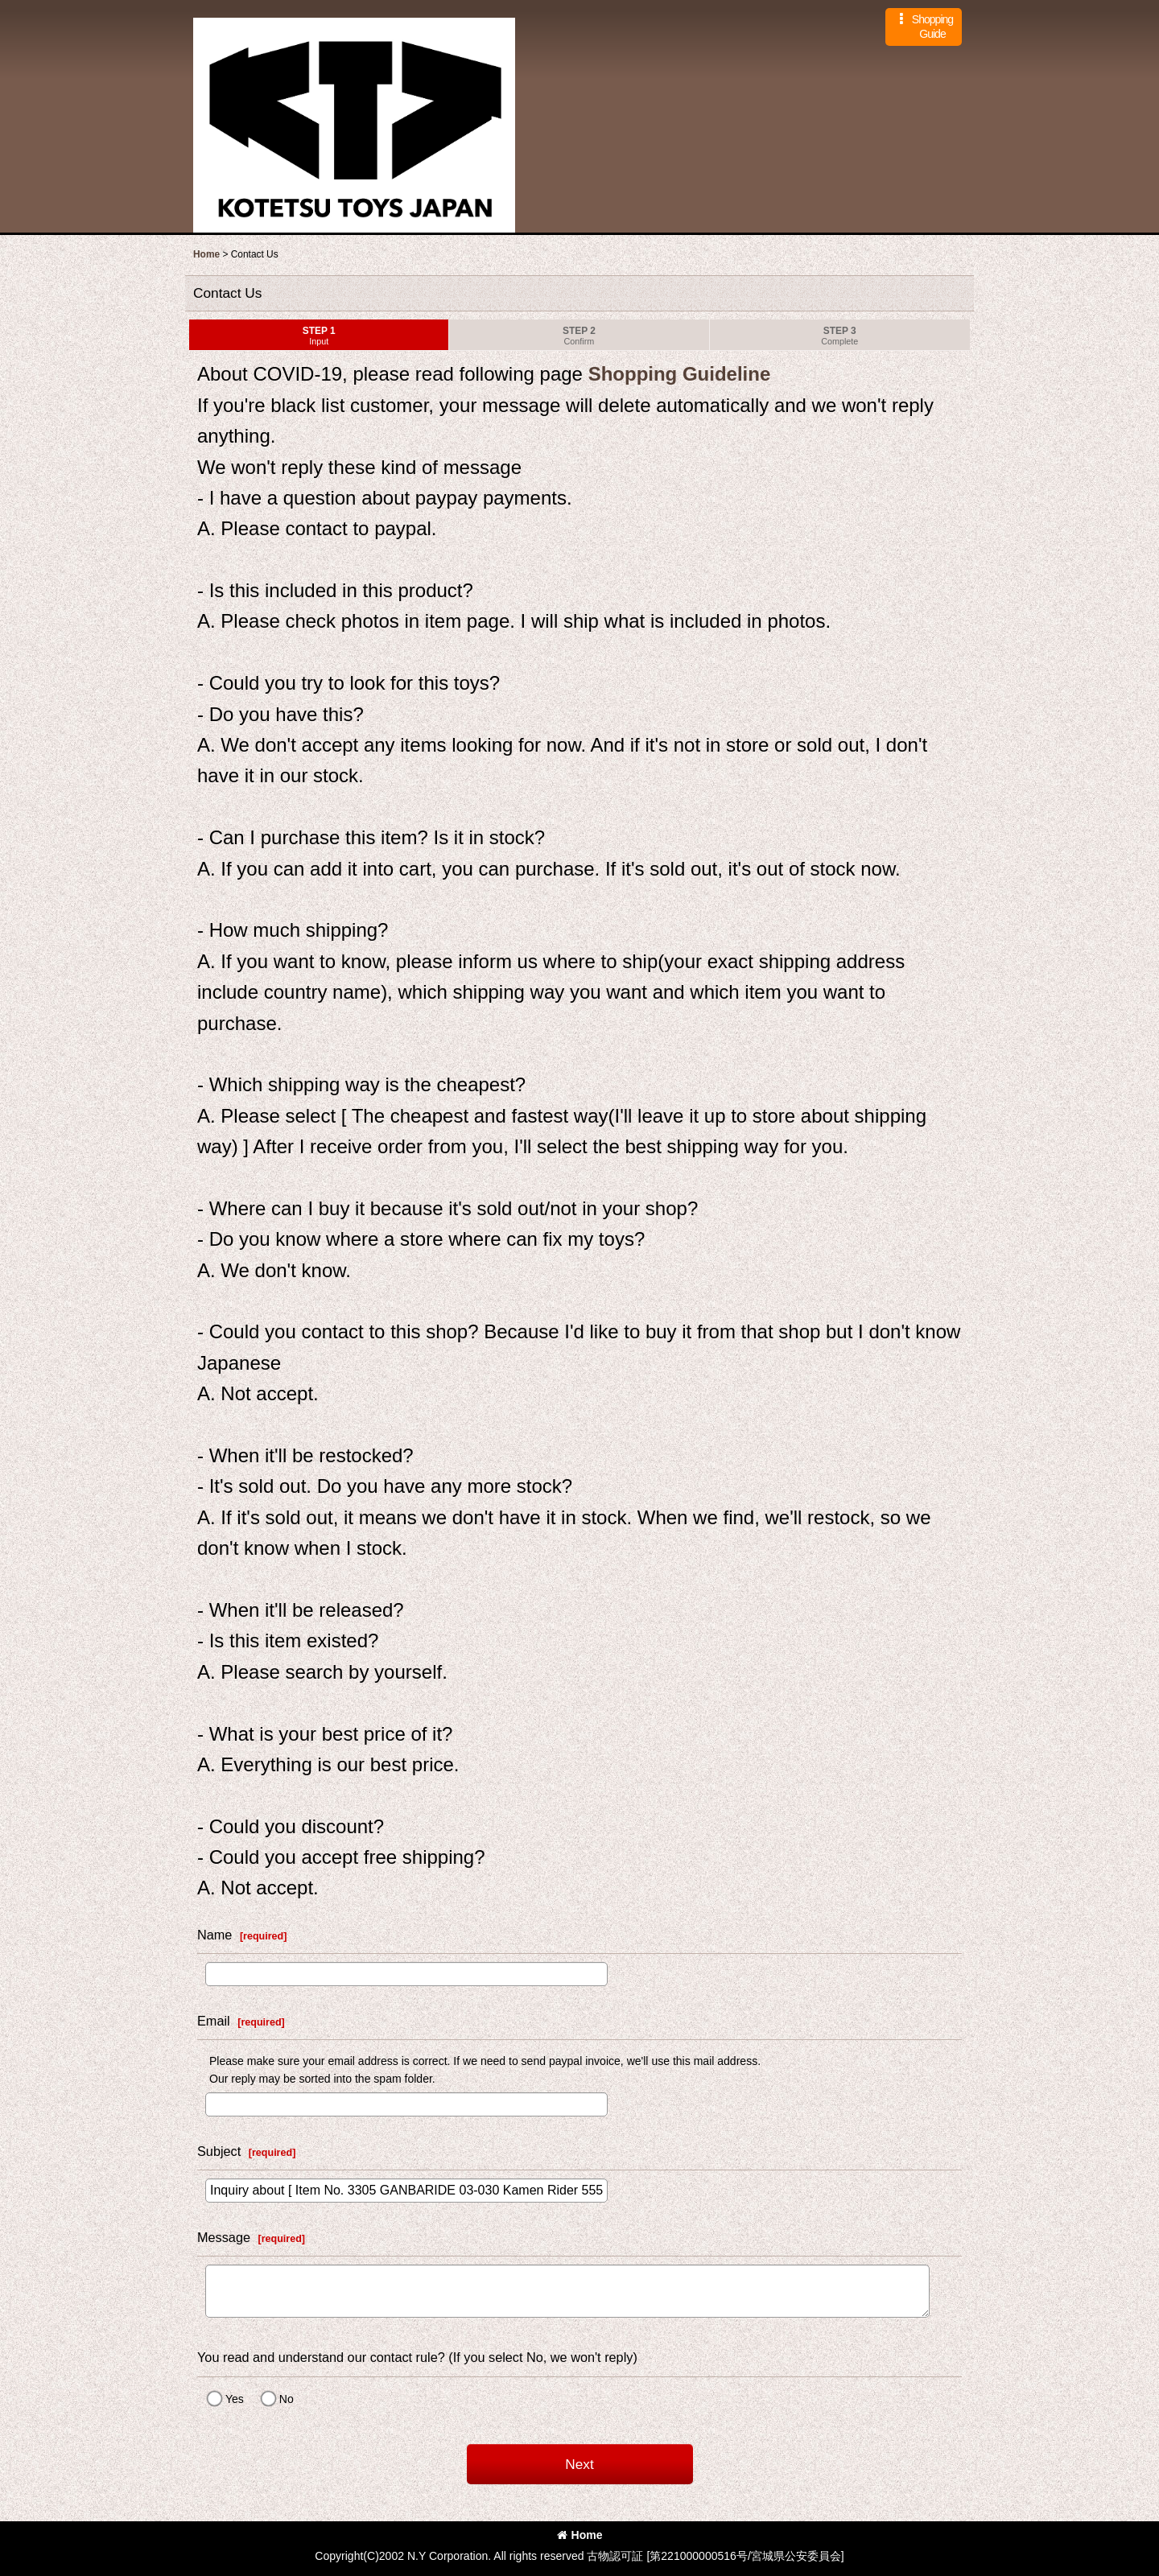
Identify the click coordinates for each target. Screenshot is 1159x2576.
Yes (234, 2399)
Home (580, 2535)
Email (213, 2020)
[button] (923, 27)
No (286, 2399)
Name (214, 1934)
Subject (219, 2151)
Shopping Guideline (676, 374)
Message (223, 2237)
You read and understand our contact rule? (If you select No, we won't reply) (417, 2357)
